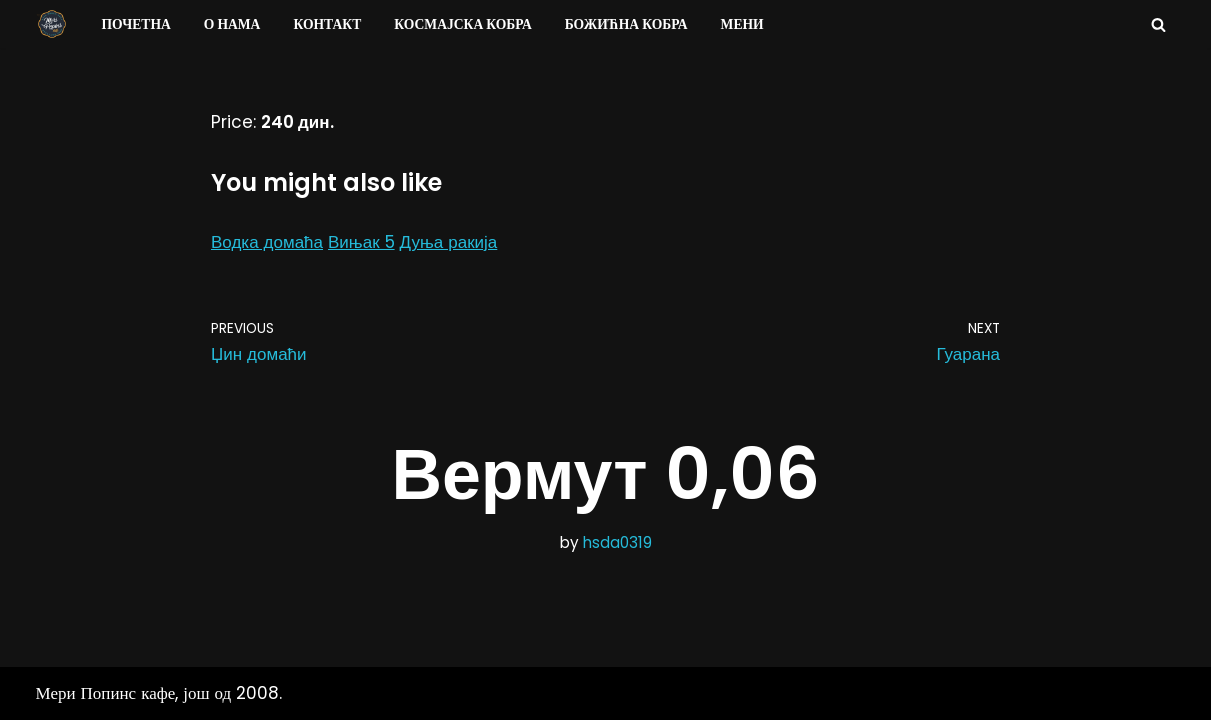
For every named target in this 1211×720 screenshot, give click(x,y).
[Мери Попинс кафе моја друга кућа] (52, 24)
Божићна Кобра (626, 24)
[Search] (1158, 24)
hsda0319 (617, 542)
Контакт (327, 24)
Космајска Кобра (462, 24)
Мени (742, 24)
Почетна (136, 24)
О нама (232, 24)
